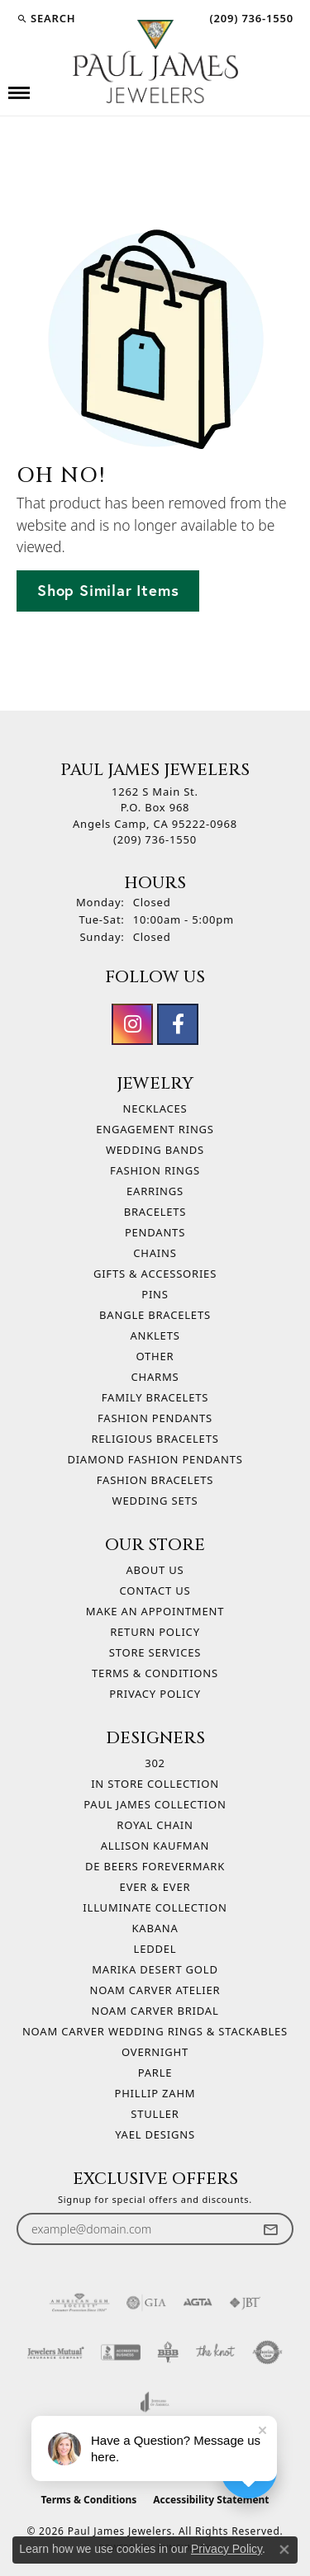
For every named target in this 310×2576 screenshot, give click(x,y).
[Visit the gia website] (146, 2302)
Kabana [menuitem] (154, 1928)
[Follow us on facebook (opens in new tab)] (177, 1024)
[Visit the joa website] (155, 2401)
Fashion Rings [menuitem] (155, 1170)
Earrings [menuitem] (155, 1191)
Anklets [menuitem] (154, 1335)
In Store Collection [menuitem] (155, 1783)
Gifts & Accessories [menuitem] (155, 1273)
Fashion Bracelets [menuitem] (155, 1479)
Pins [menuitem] (155, 1294)
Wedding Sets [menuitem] (155, 1500)
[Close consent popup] (284, 2550)
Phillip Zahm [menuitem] (155, 2093)
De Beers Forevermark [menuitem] (155, 1866)
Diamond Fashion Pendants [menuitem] (154, 1459)
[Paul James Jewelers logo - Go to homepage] (155, 61)
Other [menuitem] (155, 1356)
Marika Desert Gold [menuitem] (154, 1969)
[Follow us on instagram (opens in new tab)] (132, 1024)
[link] (249, 18)
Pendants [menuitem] (155, 1232)
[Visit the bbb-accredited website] (121, 2352)
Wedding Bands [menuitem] (155, 1149)
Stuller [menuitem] (155, 2113)
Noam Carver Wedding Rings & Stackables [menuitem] (155, 2031)
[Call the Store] (155, 839)
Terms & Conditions (155, 1673)
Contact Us (155, 1590)
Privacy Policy (155, 1693)
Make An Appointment (155, 1611)
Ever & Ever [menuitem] (155, 1886)
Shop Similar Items (108, 590)
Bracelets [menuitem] (155, 1211)
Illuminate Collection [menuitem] (155, 1907)
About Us (155, 1569)
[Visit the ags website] (79, 2302)
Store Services (155, 1652)
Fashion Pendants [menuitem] (155, 1418)
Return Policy (155, 1631)
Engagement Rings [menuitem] (155, 1129)
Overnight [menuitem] (155, 2051)
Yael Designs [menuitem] (155, 2134)
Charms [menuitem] (155, 1376)
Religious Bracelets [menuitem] (154, 1438)
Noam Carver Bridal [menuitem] (154, 2010)
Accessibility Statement (211, 2500)
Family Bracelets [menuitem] (155, 1397)
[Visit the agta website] (197, 2302)
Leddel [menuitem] (155, 1948)
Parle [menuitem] (155, 2072)
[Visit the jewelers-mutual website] (55, 2352)
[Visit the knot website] (215, 2352)
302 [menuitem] (155, 1763)
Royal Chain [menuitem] (155, 1824)
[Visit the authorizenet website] (267, 2352)
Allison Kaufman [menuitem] (155, 1845)
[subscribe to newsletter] (270, 2228)
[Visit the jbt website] (244, 2302)
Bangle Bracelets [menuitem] (155, 1314)
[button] (46, 18)
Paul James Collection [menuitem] (154, 1804)
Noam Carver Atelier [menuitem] (155, 1990)
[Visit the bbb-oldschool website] (167, 2352)
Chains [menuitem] (154, 1252)
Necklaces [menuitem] (154, 1108)
